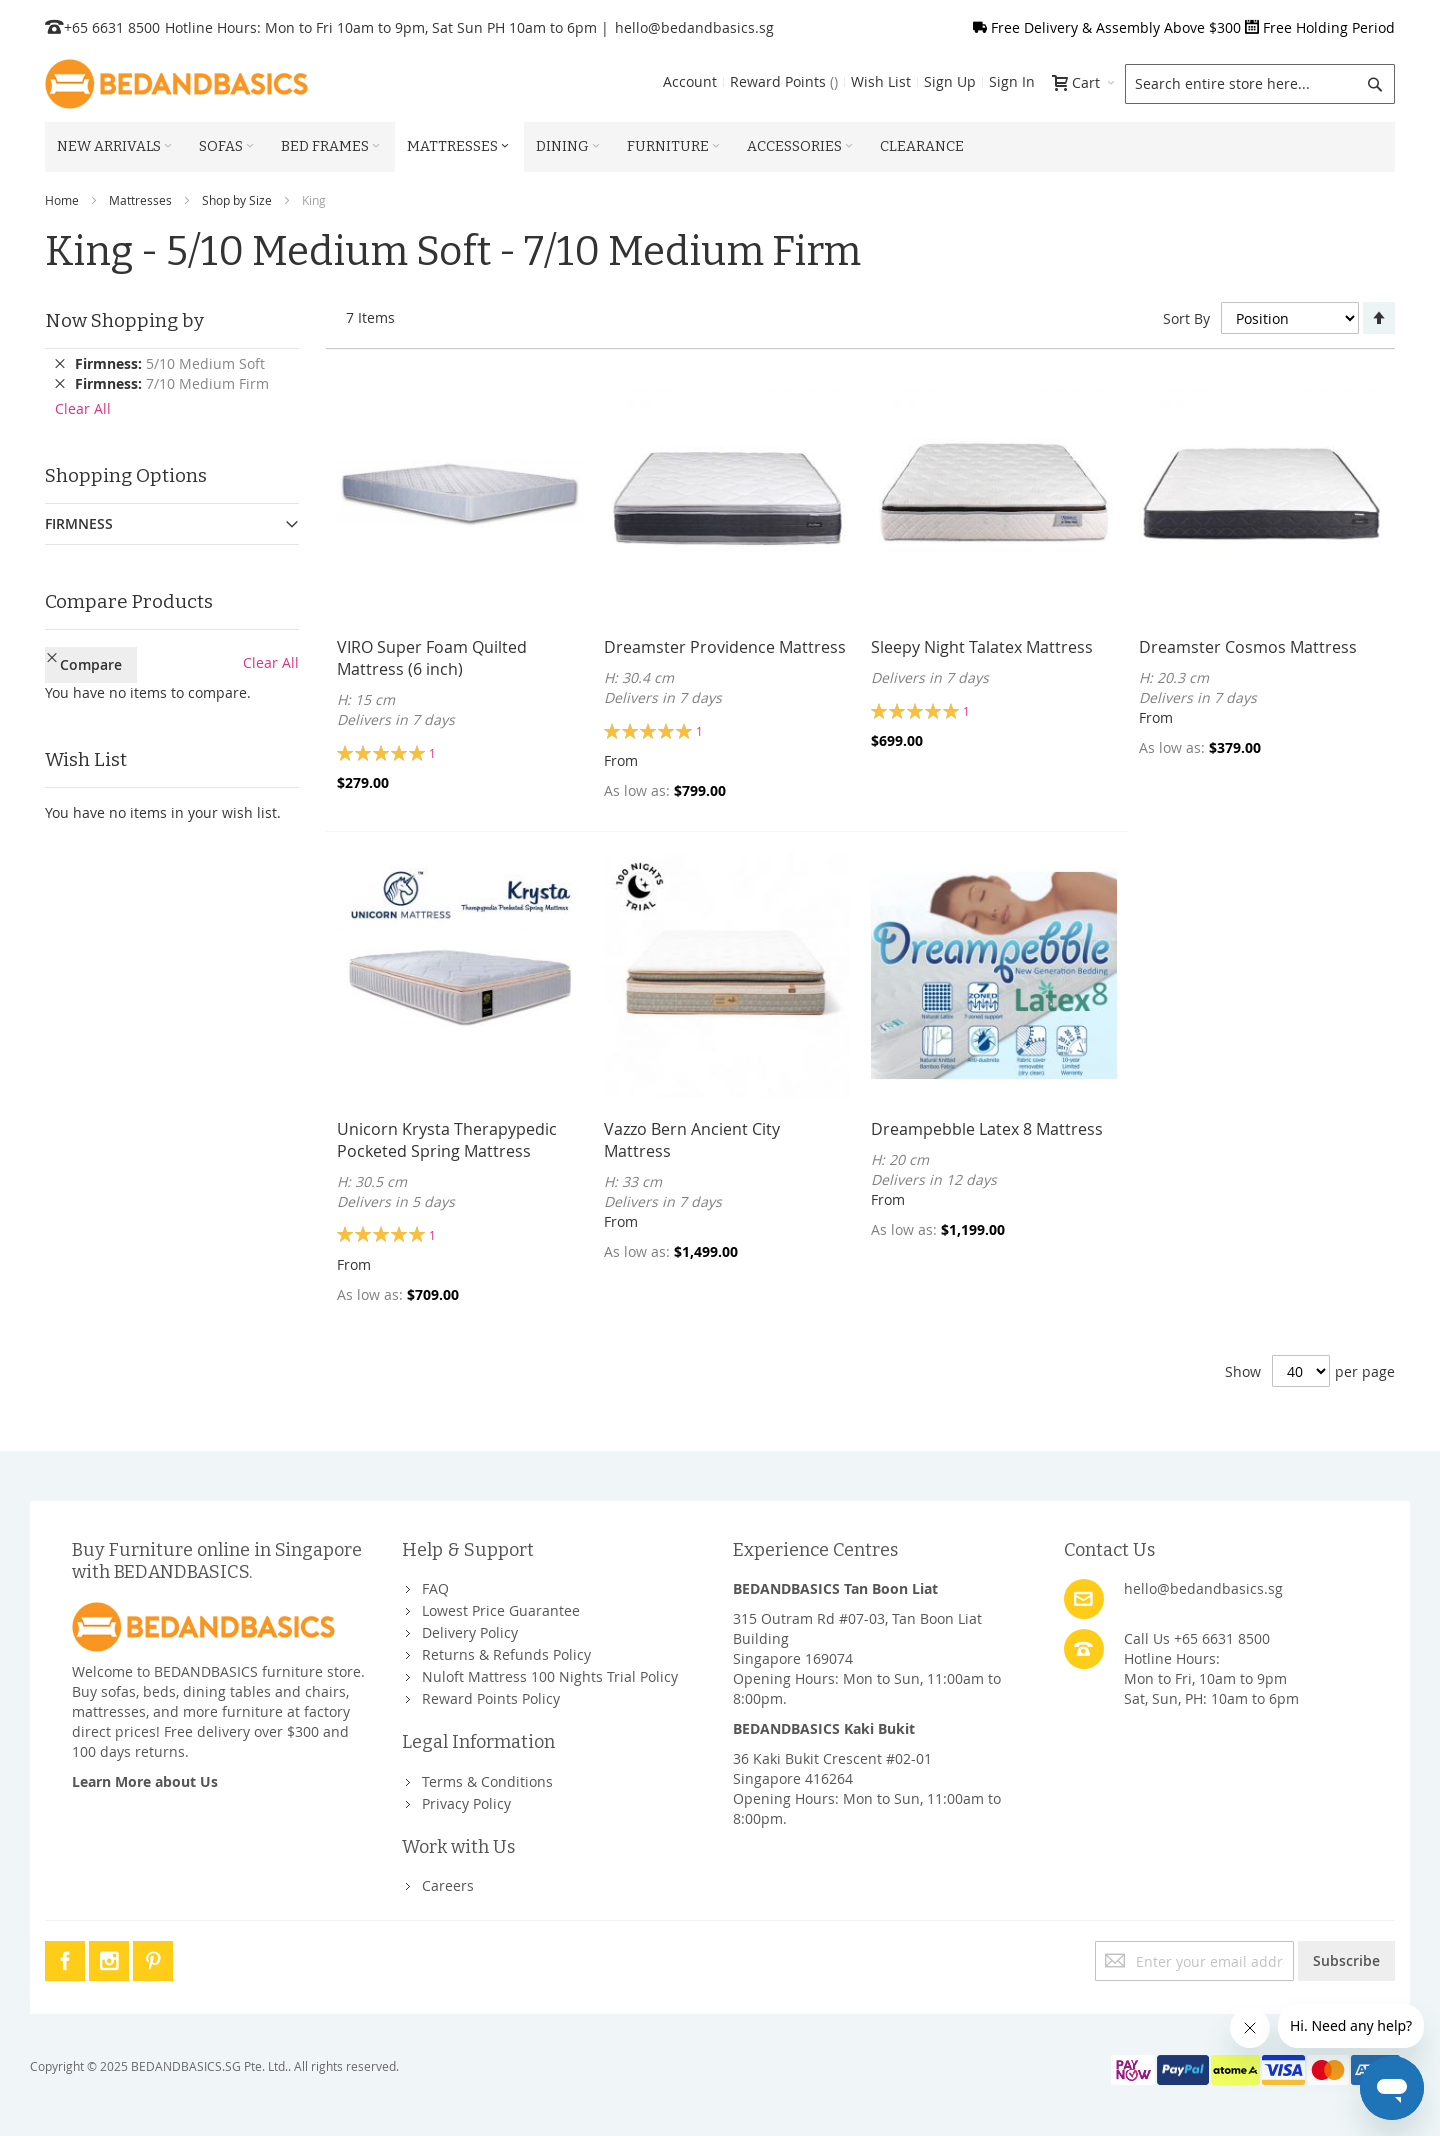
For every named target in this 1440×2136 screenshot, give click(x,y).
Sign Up (950, 81)
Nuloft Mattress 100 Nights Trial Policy (550, 1676)
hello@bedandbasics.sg (694, 27)
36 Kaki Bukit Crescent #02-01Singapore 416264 (832, 1768)
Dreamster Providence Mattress (725, 647)
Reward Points (784, 81)
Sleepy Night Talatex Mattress (982, 647)
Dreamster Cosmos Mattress (1248, 647)
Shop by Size (237, 200)
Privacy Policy (466, 1803)
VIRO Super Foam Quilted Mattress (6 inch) (432, 658)
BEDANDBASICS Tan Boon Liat (835, 1588)
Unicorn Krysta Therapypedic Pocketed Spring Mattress (447, 1140)
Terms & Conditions (487, 1781)
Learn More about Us (145, 1781)
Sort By (1186, 318)
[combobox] (1260, 84)
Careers (448, 1885)
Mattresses (140, 200)
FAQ (435, 1588)
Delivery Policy (470, 1632)
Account (690, 81)
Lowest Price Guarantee (501, 1610)
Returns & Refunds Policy (506, 1654)
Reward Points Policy (491, 1698)
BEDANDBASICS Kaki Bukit (824, 1728)
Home (62, 200)
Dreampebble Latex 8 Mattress (987, 1129)
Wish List (881, 81)
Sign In (1012, 81)
